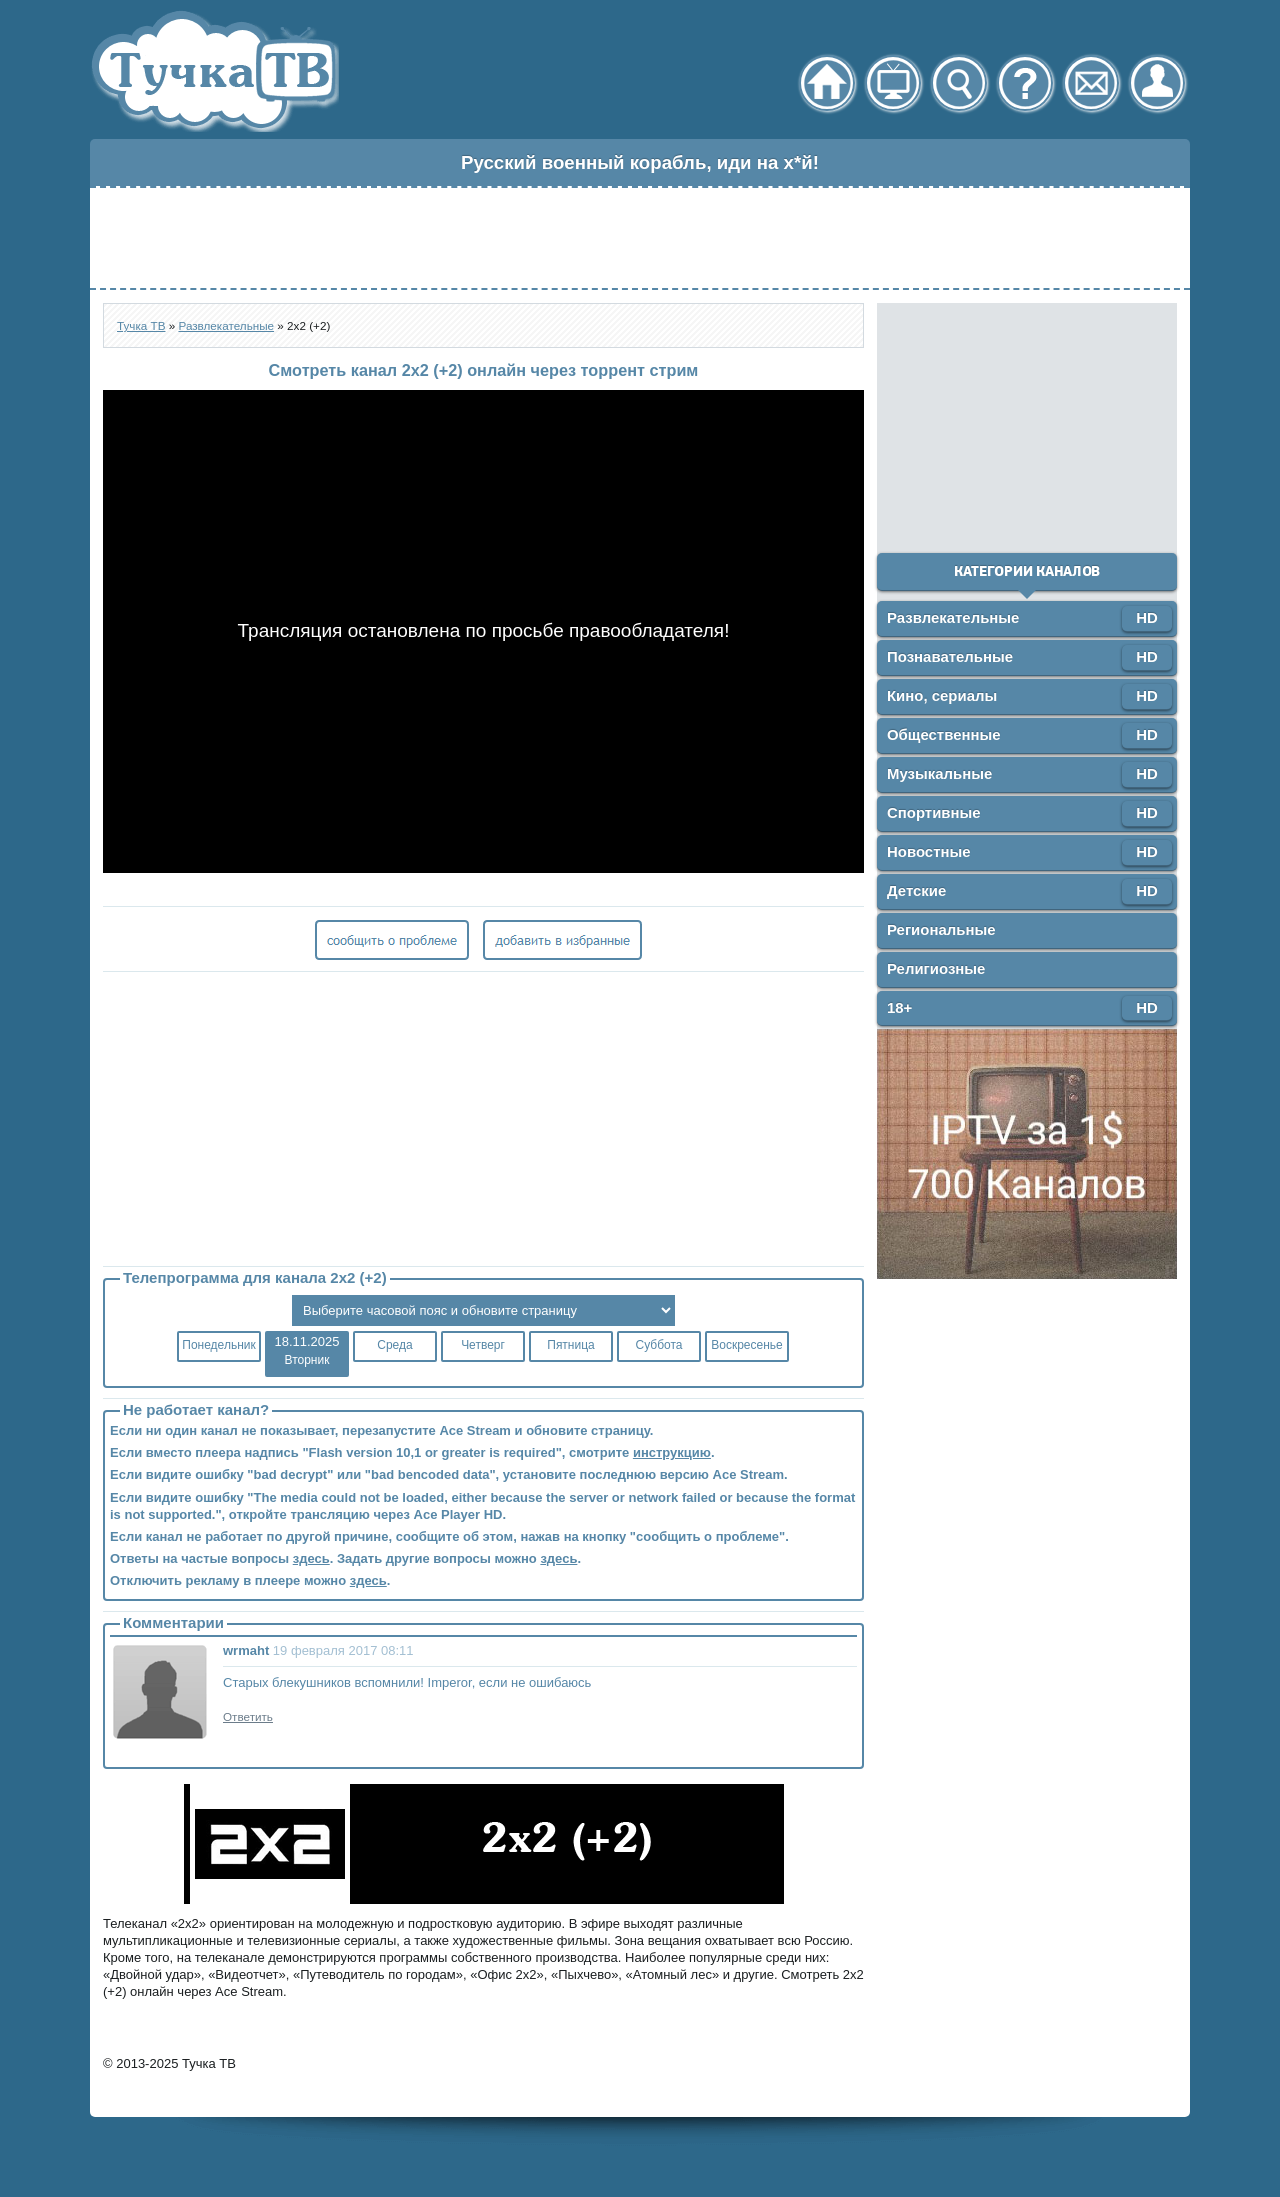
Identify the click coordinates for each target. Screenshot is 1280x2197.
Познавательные (950, 656)
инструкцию (672, 1452)
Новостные (929, 851)
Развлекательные (953, 617)
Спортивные (934, 812)
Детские (916, 890)
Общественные (944, 734)
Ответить (248, 1716)
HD (1147, 617)
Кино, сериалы (942, 695)
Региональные (941, 929)
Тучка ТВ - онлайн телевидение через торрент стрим (214, 71)
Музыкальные (939, 773)
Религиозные (936, 968)
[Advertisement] (640, 238)
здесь (311, 1558)
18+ (899, 1007)
